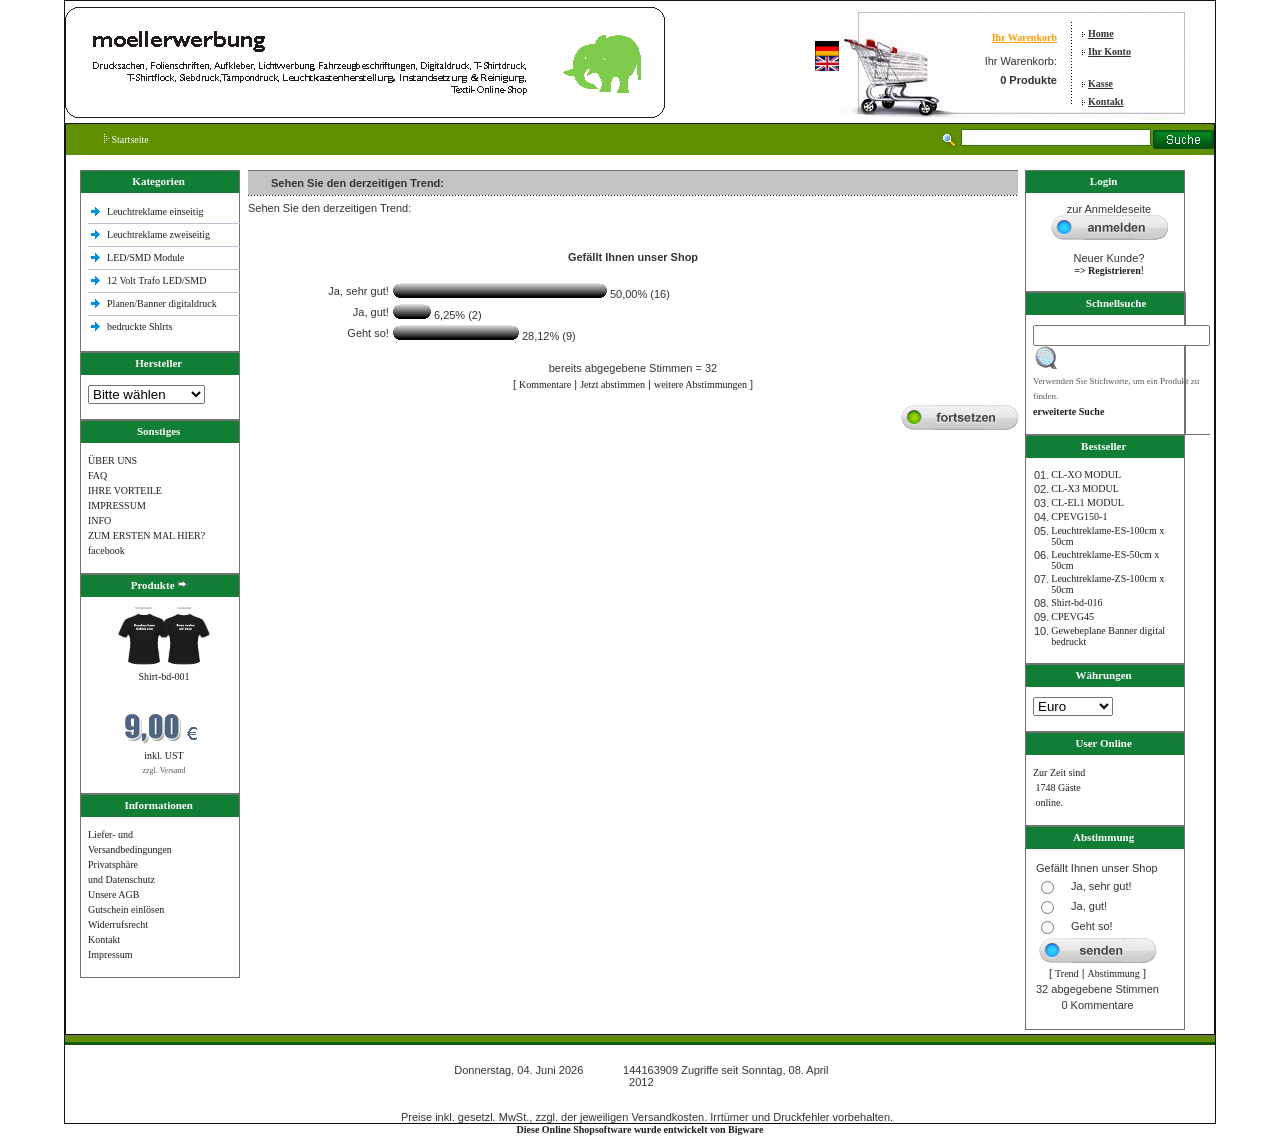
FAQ (97, 475)
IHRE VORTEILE (125, 490)
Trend (1067, 973)
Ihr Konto (1109, 51)
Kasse (1100, 83)
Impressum (110, 954)
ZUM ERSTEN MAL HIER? (146, 535)
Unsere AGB (113, 894)
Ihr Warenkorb (1024, 37)
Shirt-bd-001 (163, 676)
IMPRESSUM (117, 505)
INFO (99, 520)
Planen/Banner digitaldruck (162, 303)
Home (1101, 33)
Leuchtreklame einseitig (156, 211)
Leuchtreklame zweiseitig (160, 234)
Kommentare (545, 384)
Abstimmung (1114, 973)
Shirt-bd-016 (1076, 602)
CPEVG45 (1072, 616)
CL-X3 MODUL (1085, 488)
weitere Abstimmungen (700, 384)
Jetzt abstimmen (612, 384)
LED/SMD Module (146, 257)
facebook (106, 550)
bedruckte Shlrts (139, 326)
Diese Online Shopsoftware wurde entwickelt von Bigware (640, 1129)
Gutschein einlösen (126, 909)
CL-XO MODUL (1086, 474)
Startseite (126, 139)
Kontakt (1106, 101)
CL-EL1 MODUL (1087, 502)
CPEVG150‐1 (1079, 516)
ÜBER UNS (112, 460)
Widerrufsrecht (118, 924)
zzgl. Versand (164, 770)
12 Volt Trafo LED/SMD (156, 280)
